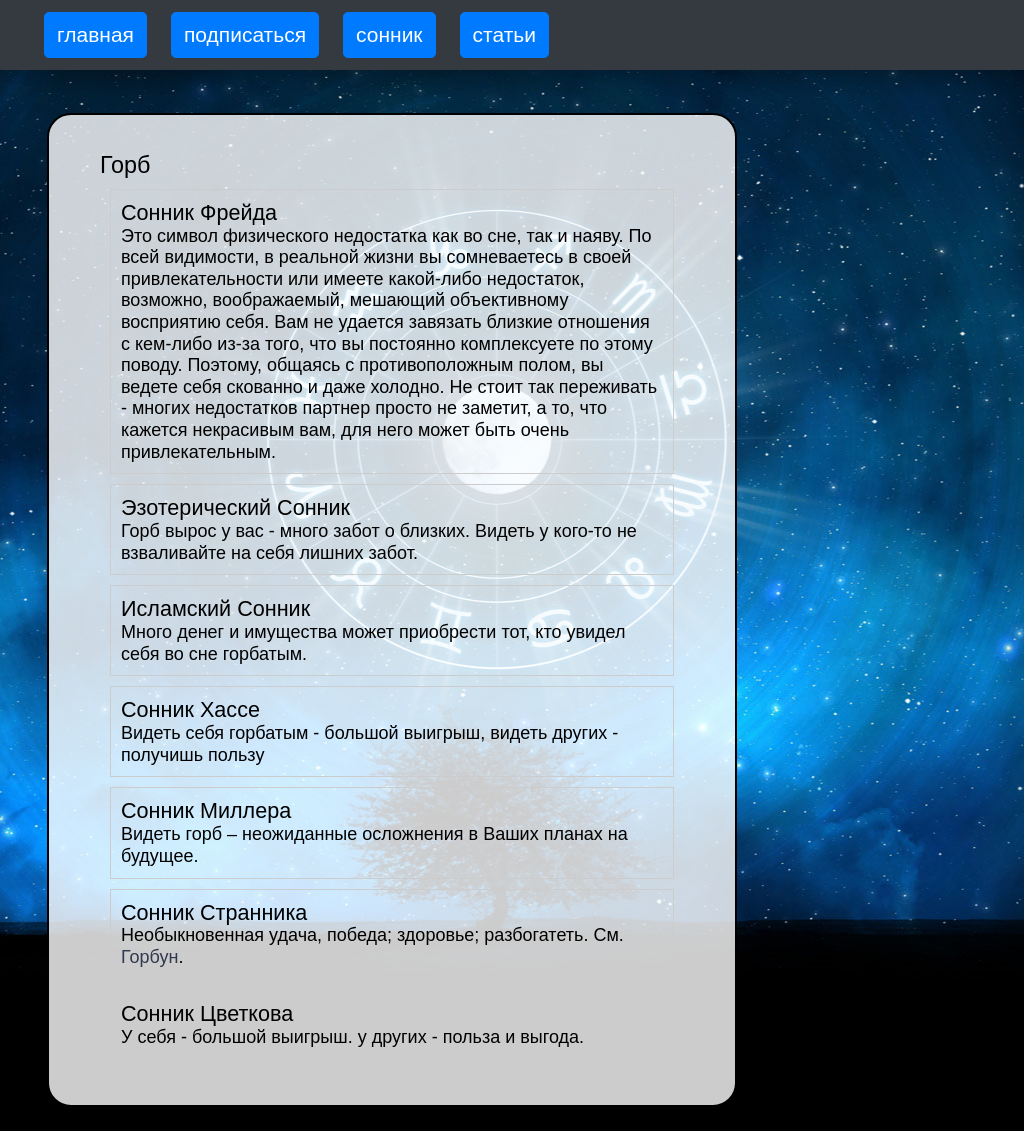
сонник (389, 34)
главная (95, 34)
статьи (504, 34)
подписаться (245, 34)
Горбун (149, 957)
